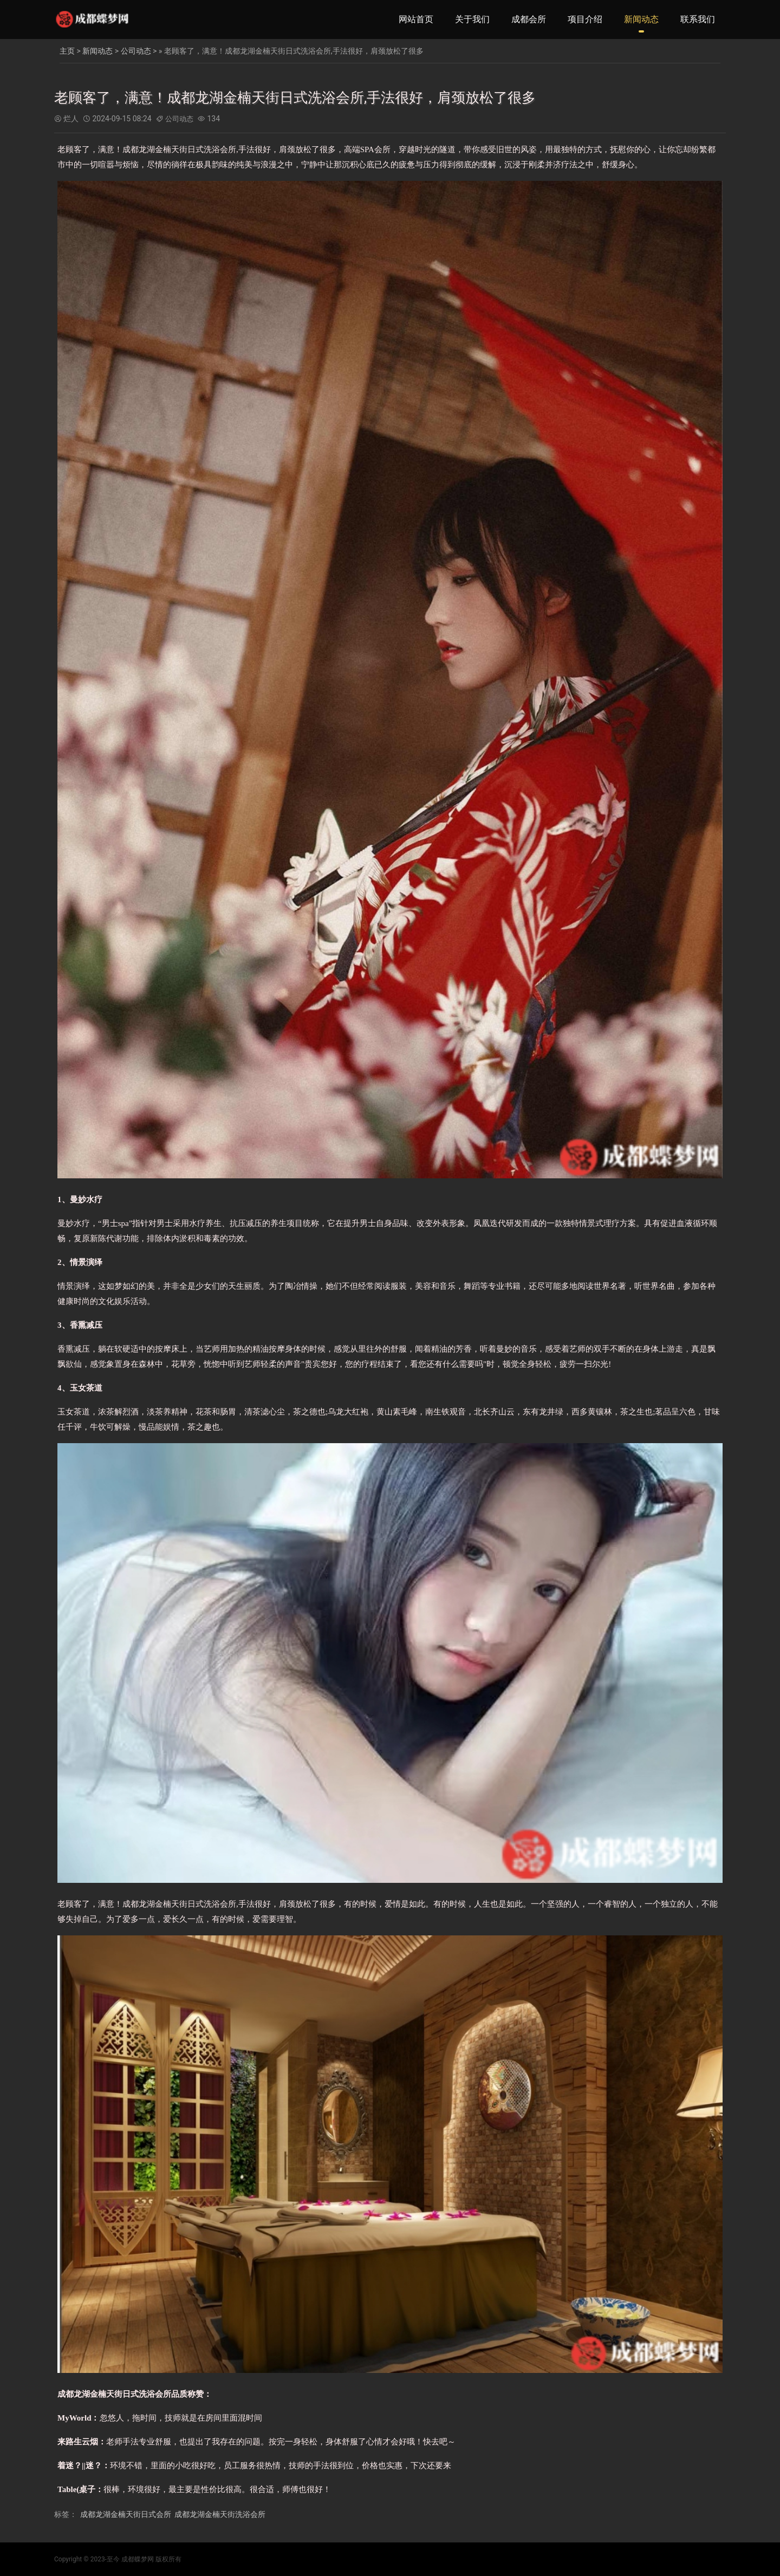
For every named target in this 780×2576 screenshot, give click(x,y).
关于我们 (472, 19)
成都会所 (528, 19)
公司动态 (136, 51)
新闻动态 (641, 19)
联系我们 (697, 19)
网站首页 (416, 19)
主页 (67, 51)
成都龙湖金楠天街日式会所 (125, 2514)
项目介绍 (585, 19)
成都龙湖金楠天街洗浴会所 (219, 2514)
